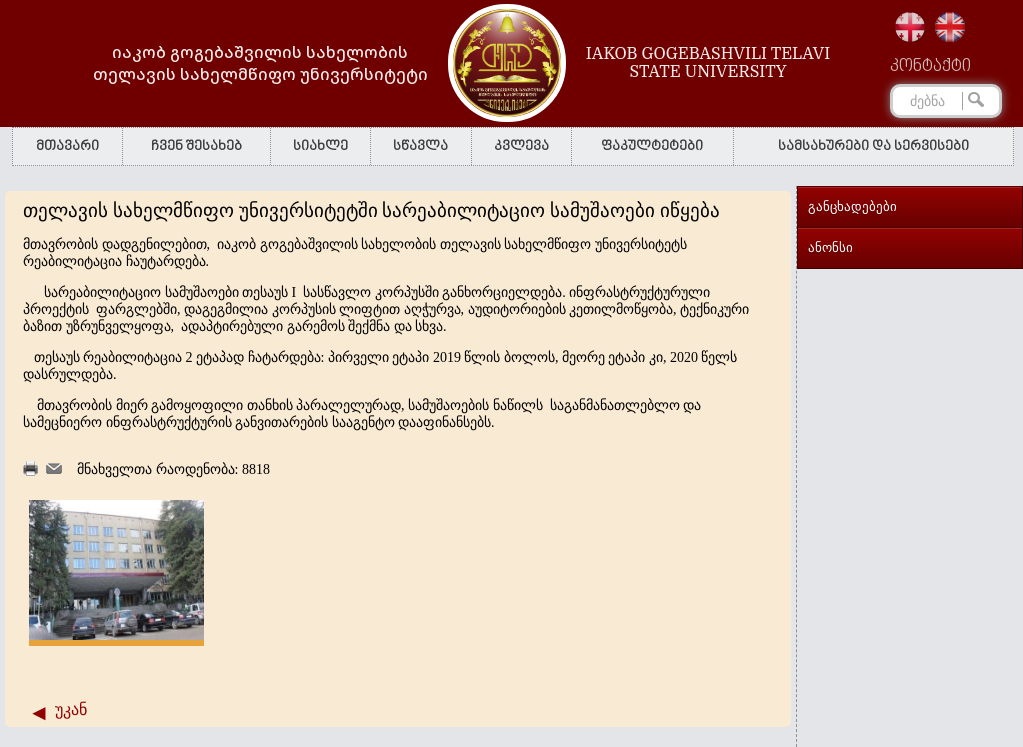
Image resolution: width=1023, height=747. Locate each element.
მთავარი (67, 146)
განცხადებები (852, 206)
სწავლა (420, 146)
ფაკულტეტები (652, 146)
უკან (71, 709)
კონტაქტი (930, 67)
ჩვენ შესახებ (196, 146)
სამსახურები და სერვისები (873, 146)
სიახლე (320, 146)
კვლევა (521, 146)
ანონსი (830, 247)
